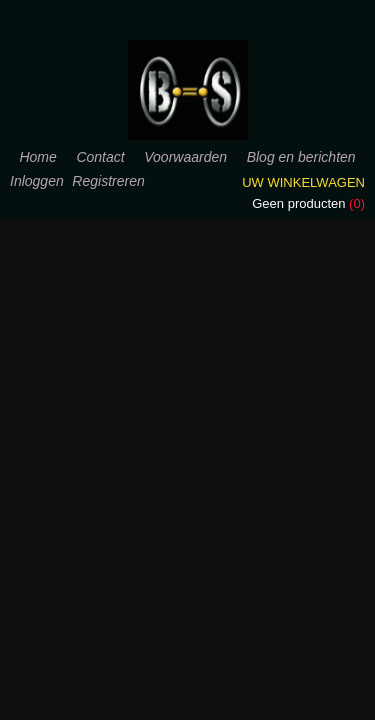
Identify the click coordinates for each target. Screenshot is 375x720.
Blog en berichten (301, 157)
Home (37, 157)
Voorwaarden (185, 157)
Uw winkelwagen (303, 182)
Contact (100, 157)
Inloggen (37, 181)
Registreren (108, 181)
